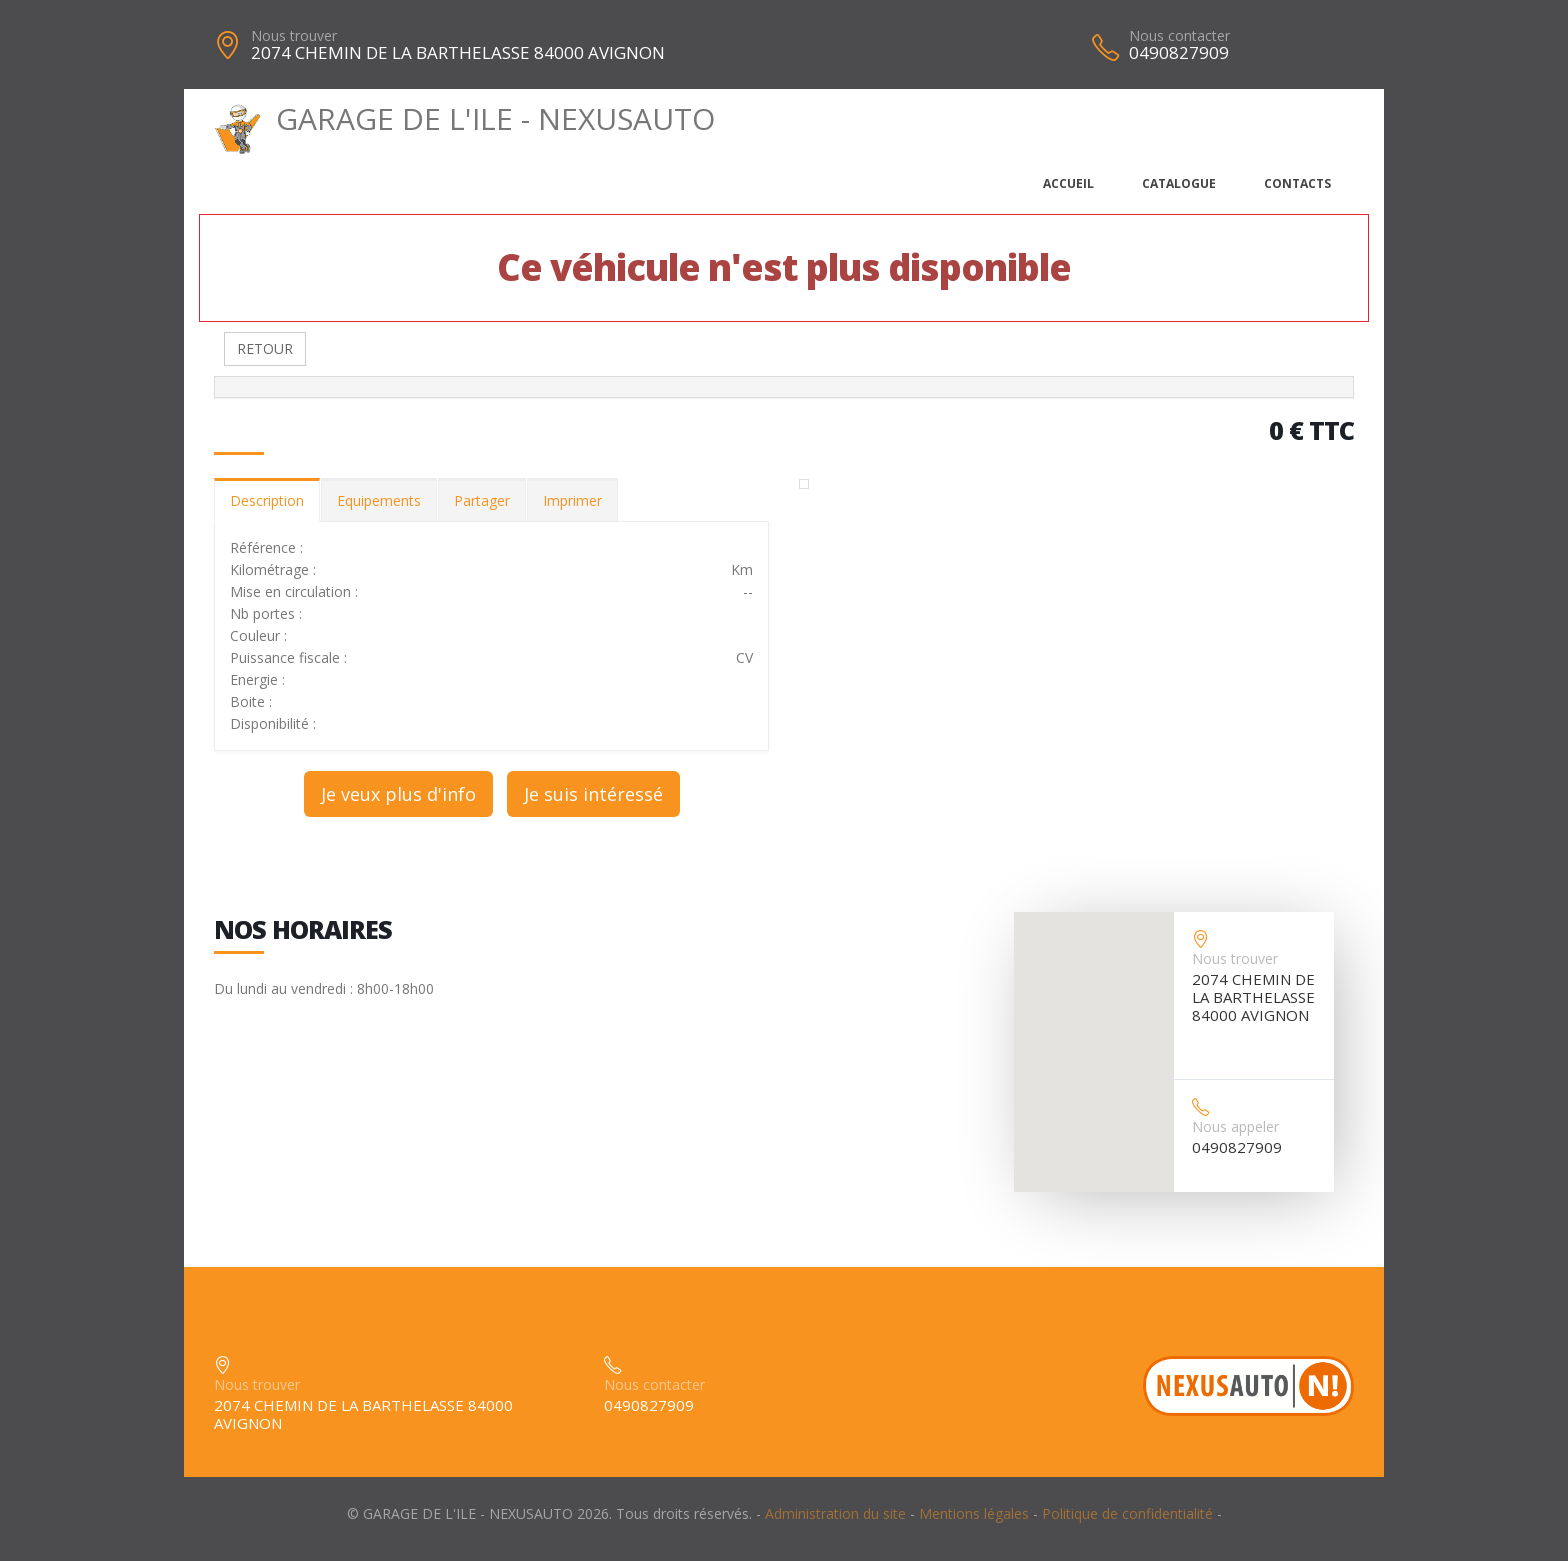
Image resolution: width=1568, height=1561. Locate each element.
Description (267, 500)
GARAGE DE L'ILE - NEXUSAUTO (464, 118)
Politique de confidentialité (1127, 1513)
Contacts (1297, 183)
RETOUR (265, 348)
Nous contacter (1179, 35)
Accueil (1068, 183)
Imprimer (572, 500)
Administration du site (835, 1513)
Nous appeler (1235, 1126)
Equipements (379, 500)
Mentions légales (974, 1513)
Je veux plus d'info (398, 794)
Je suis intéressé (593, 794)
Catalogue (1179, 183)
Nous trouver (294, 35)
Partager (482, 500)
